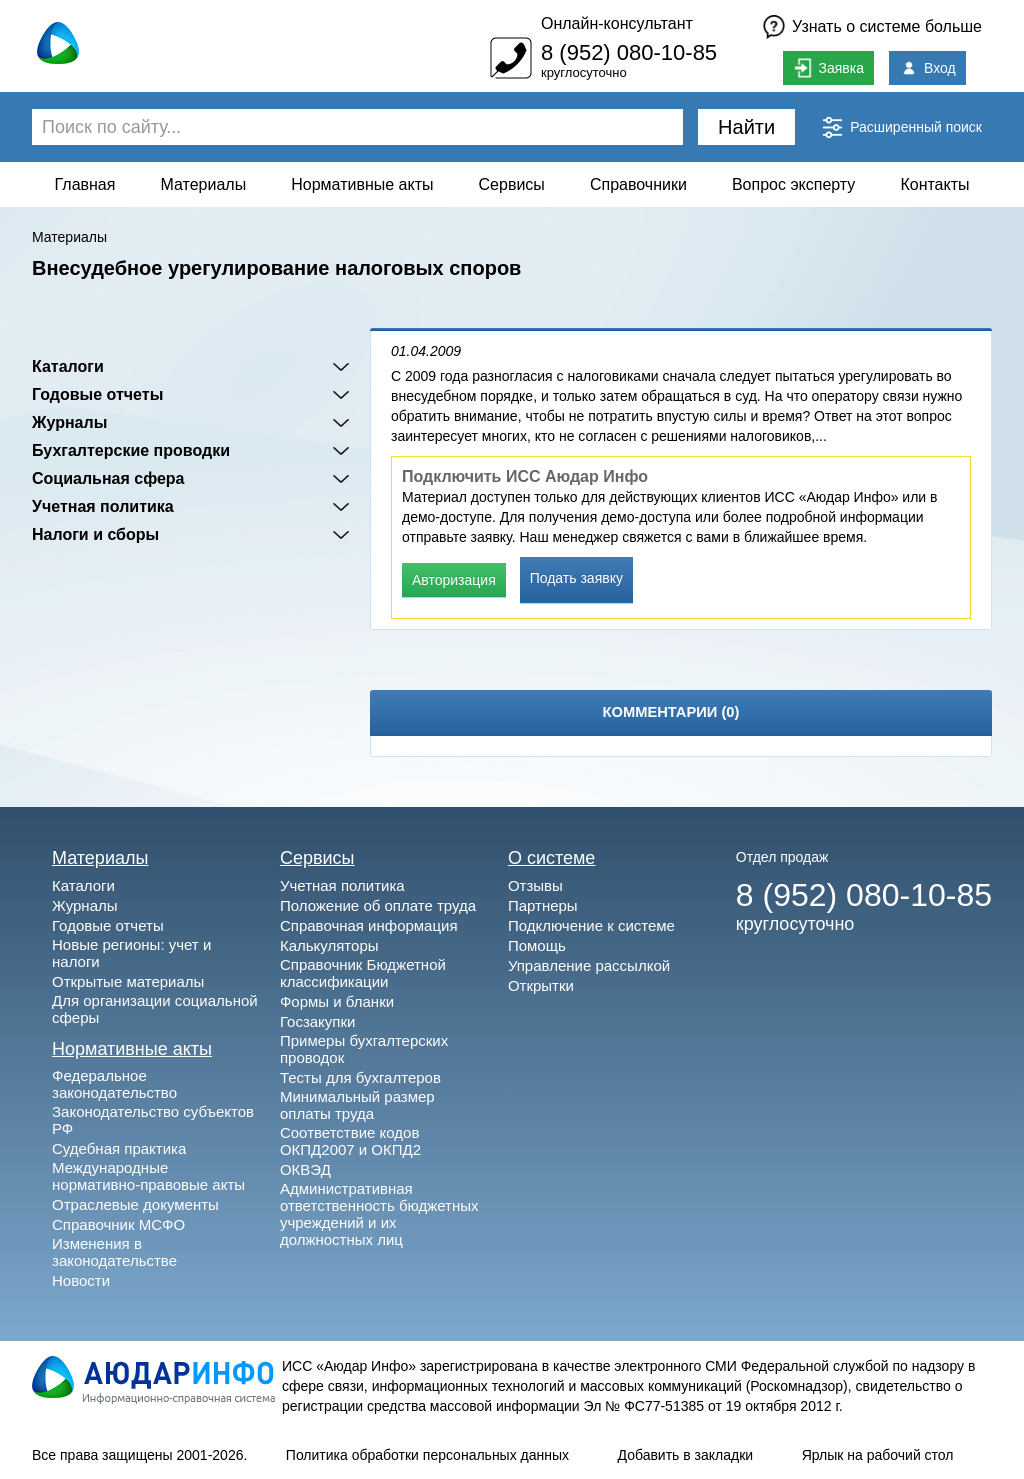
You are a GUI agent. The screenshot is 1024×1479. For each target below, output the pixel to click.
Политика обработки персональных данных (427, 1455)
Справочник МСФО (118, 1224)
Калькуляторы (329, 945)
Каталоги (68, 366)
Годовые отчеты (97, 394)
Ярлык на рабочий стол (878, 1455)
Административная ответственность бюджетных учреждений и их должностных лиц (379, 1214)
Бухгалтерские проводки (131, 450)
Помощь (537, 945)
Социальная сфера (108, 478)
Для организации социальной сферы (155, 1009)
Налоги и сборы (95, 534)
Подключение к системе (591, 925)
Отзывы (535, 885)
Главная (85, 184)
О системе (552, 858)
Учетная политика (103, 506)
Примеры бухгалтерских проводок (364, 1049)
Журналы (69, 422)
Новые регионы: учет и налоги (131, 953)
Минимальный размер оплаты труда (357, 1105)
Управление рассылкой (589, 965)
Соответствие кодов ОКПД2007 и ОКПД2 (350, 1141)
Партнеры (543, 905)
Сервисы (512, 184)
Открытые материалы (128, 981)
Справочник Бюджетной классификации (363, 973)
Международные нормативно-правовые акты (148, 1176)
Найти (746, 127)
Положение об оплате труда (378, 905)
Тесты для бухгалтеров (360, 1077)
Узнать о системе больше (887, 26)
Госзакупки (317, 1021)
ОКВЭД (305, 1169)
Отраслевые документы (135, 1204)
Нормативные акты (362, 184)
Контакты (934, 184)
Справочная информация (369, 925)
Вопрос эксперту (793, 184)
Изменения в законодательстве (114, 1252)
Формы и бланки (337, 1001)
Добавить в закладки (686, 1455)
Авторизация (454, 580)
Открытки (541, 985)
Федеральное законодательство (114, 1084)
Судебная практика (119, 1148)
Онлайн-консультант (617, 23)
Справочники (638, 184)
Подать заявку (576, 578)
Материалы (204, 184)
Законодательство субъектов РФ (153, 1120)
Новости (81, 1280)
